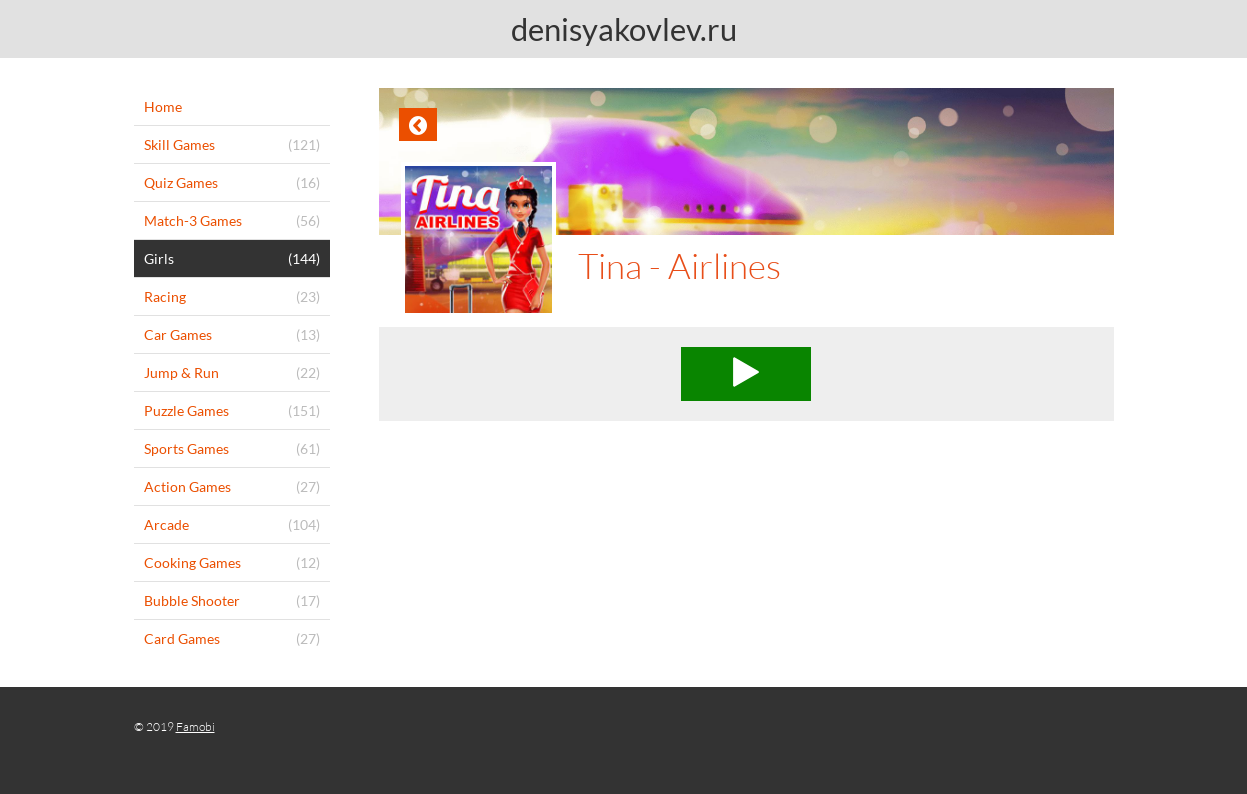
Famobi (195, 726)
